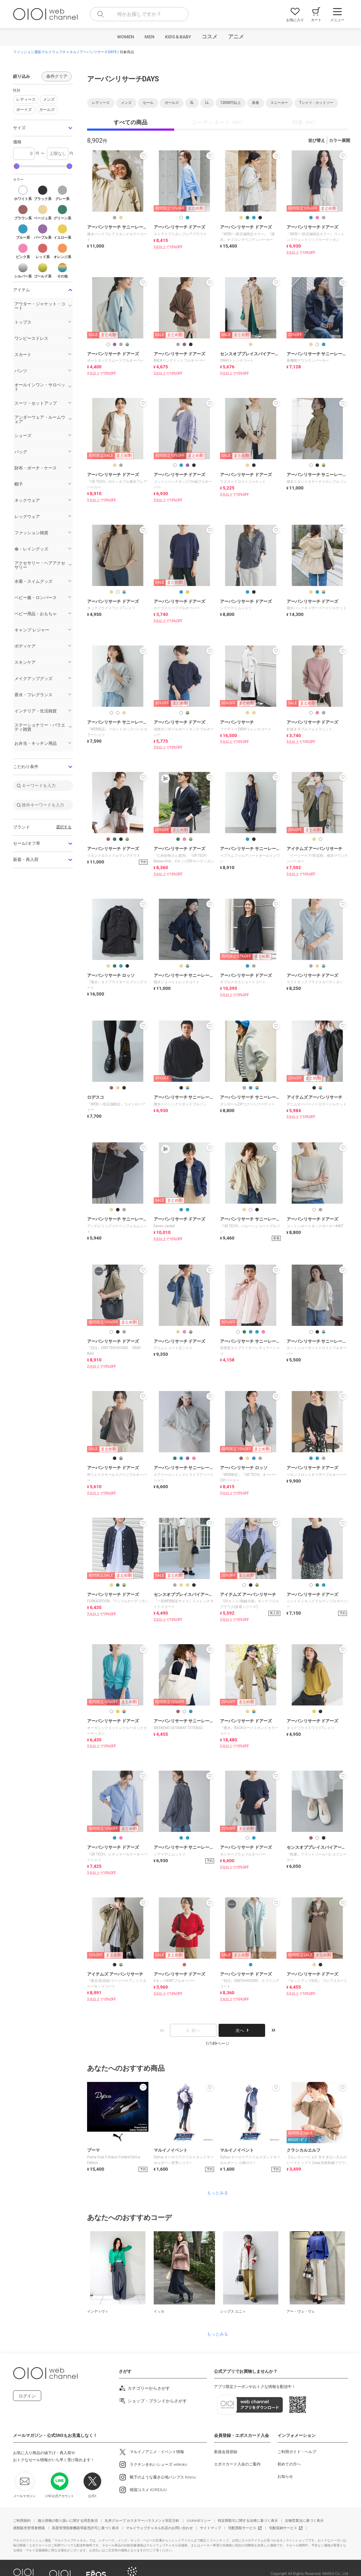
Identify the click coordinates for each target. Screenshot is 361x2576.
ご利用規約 (22, 2520)
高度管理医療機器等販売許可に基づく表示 (85, 2528)
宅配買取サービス (242, 2528)
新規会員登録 (225, 2452)
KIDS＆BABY (178, 36)
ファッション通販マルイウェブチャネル (45, 52)
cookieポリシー (198, 2520)
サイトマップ (210, 2528)
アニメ (236, 36)
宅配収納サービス (283, 2528)
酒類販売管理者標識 (29, 2528)
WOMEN (125, 36)
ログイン (27, 2396)
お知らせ (285, 2476)
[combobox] (139, 14)
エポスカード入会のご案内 (237, 2464)
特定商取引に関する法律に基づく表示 (248, 2520)
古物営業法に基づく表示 (304, 2520)
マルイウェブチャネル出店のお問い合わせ (159, 2528)
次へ (241, 2030)
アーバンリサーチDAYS (98, 52)
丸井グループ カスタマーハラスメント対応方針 (142, 2520)
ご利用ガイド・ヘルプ (296, 2452)
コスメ (210, 36)
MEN (149, 36)
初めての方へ (289, 2464)
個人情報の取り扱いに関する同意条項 (68, 2520)
